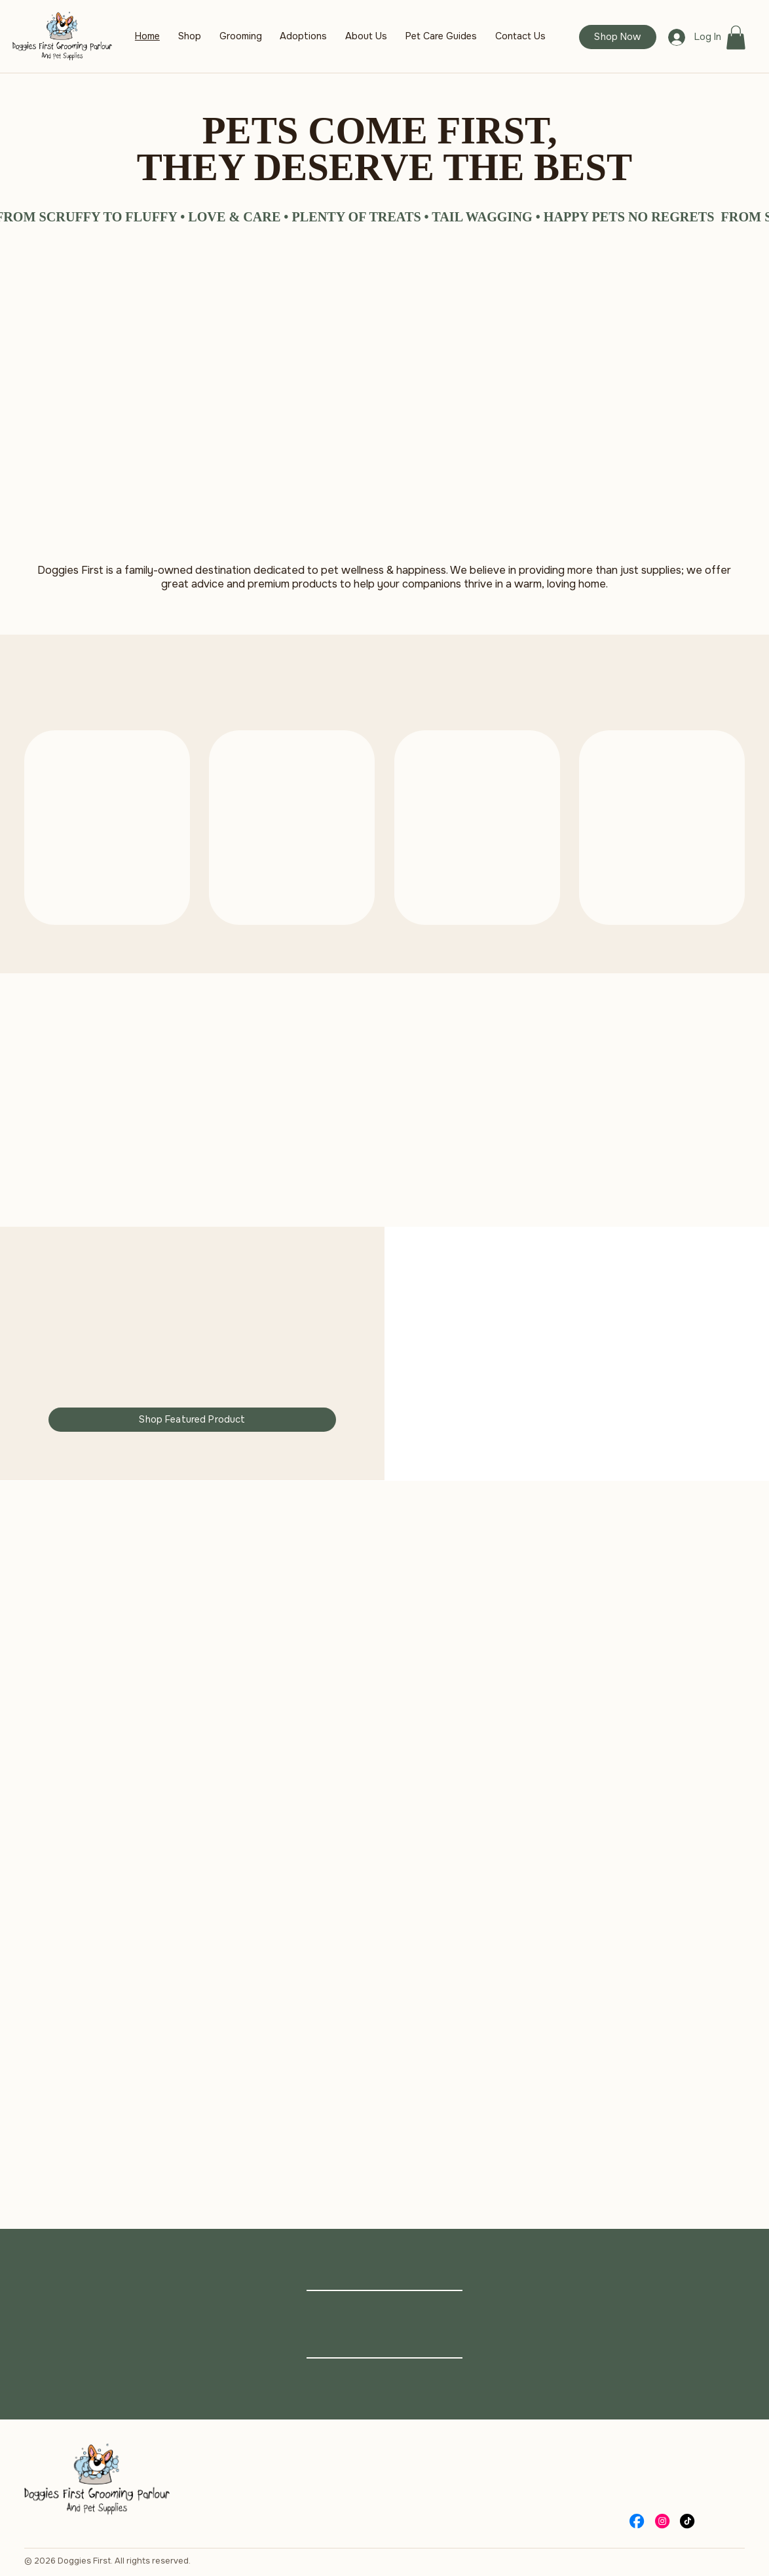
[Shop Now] (617, 37)
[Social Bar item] (636, 2521)
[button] (736, 38)
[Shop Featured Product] (191, 1420)
